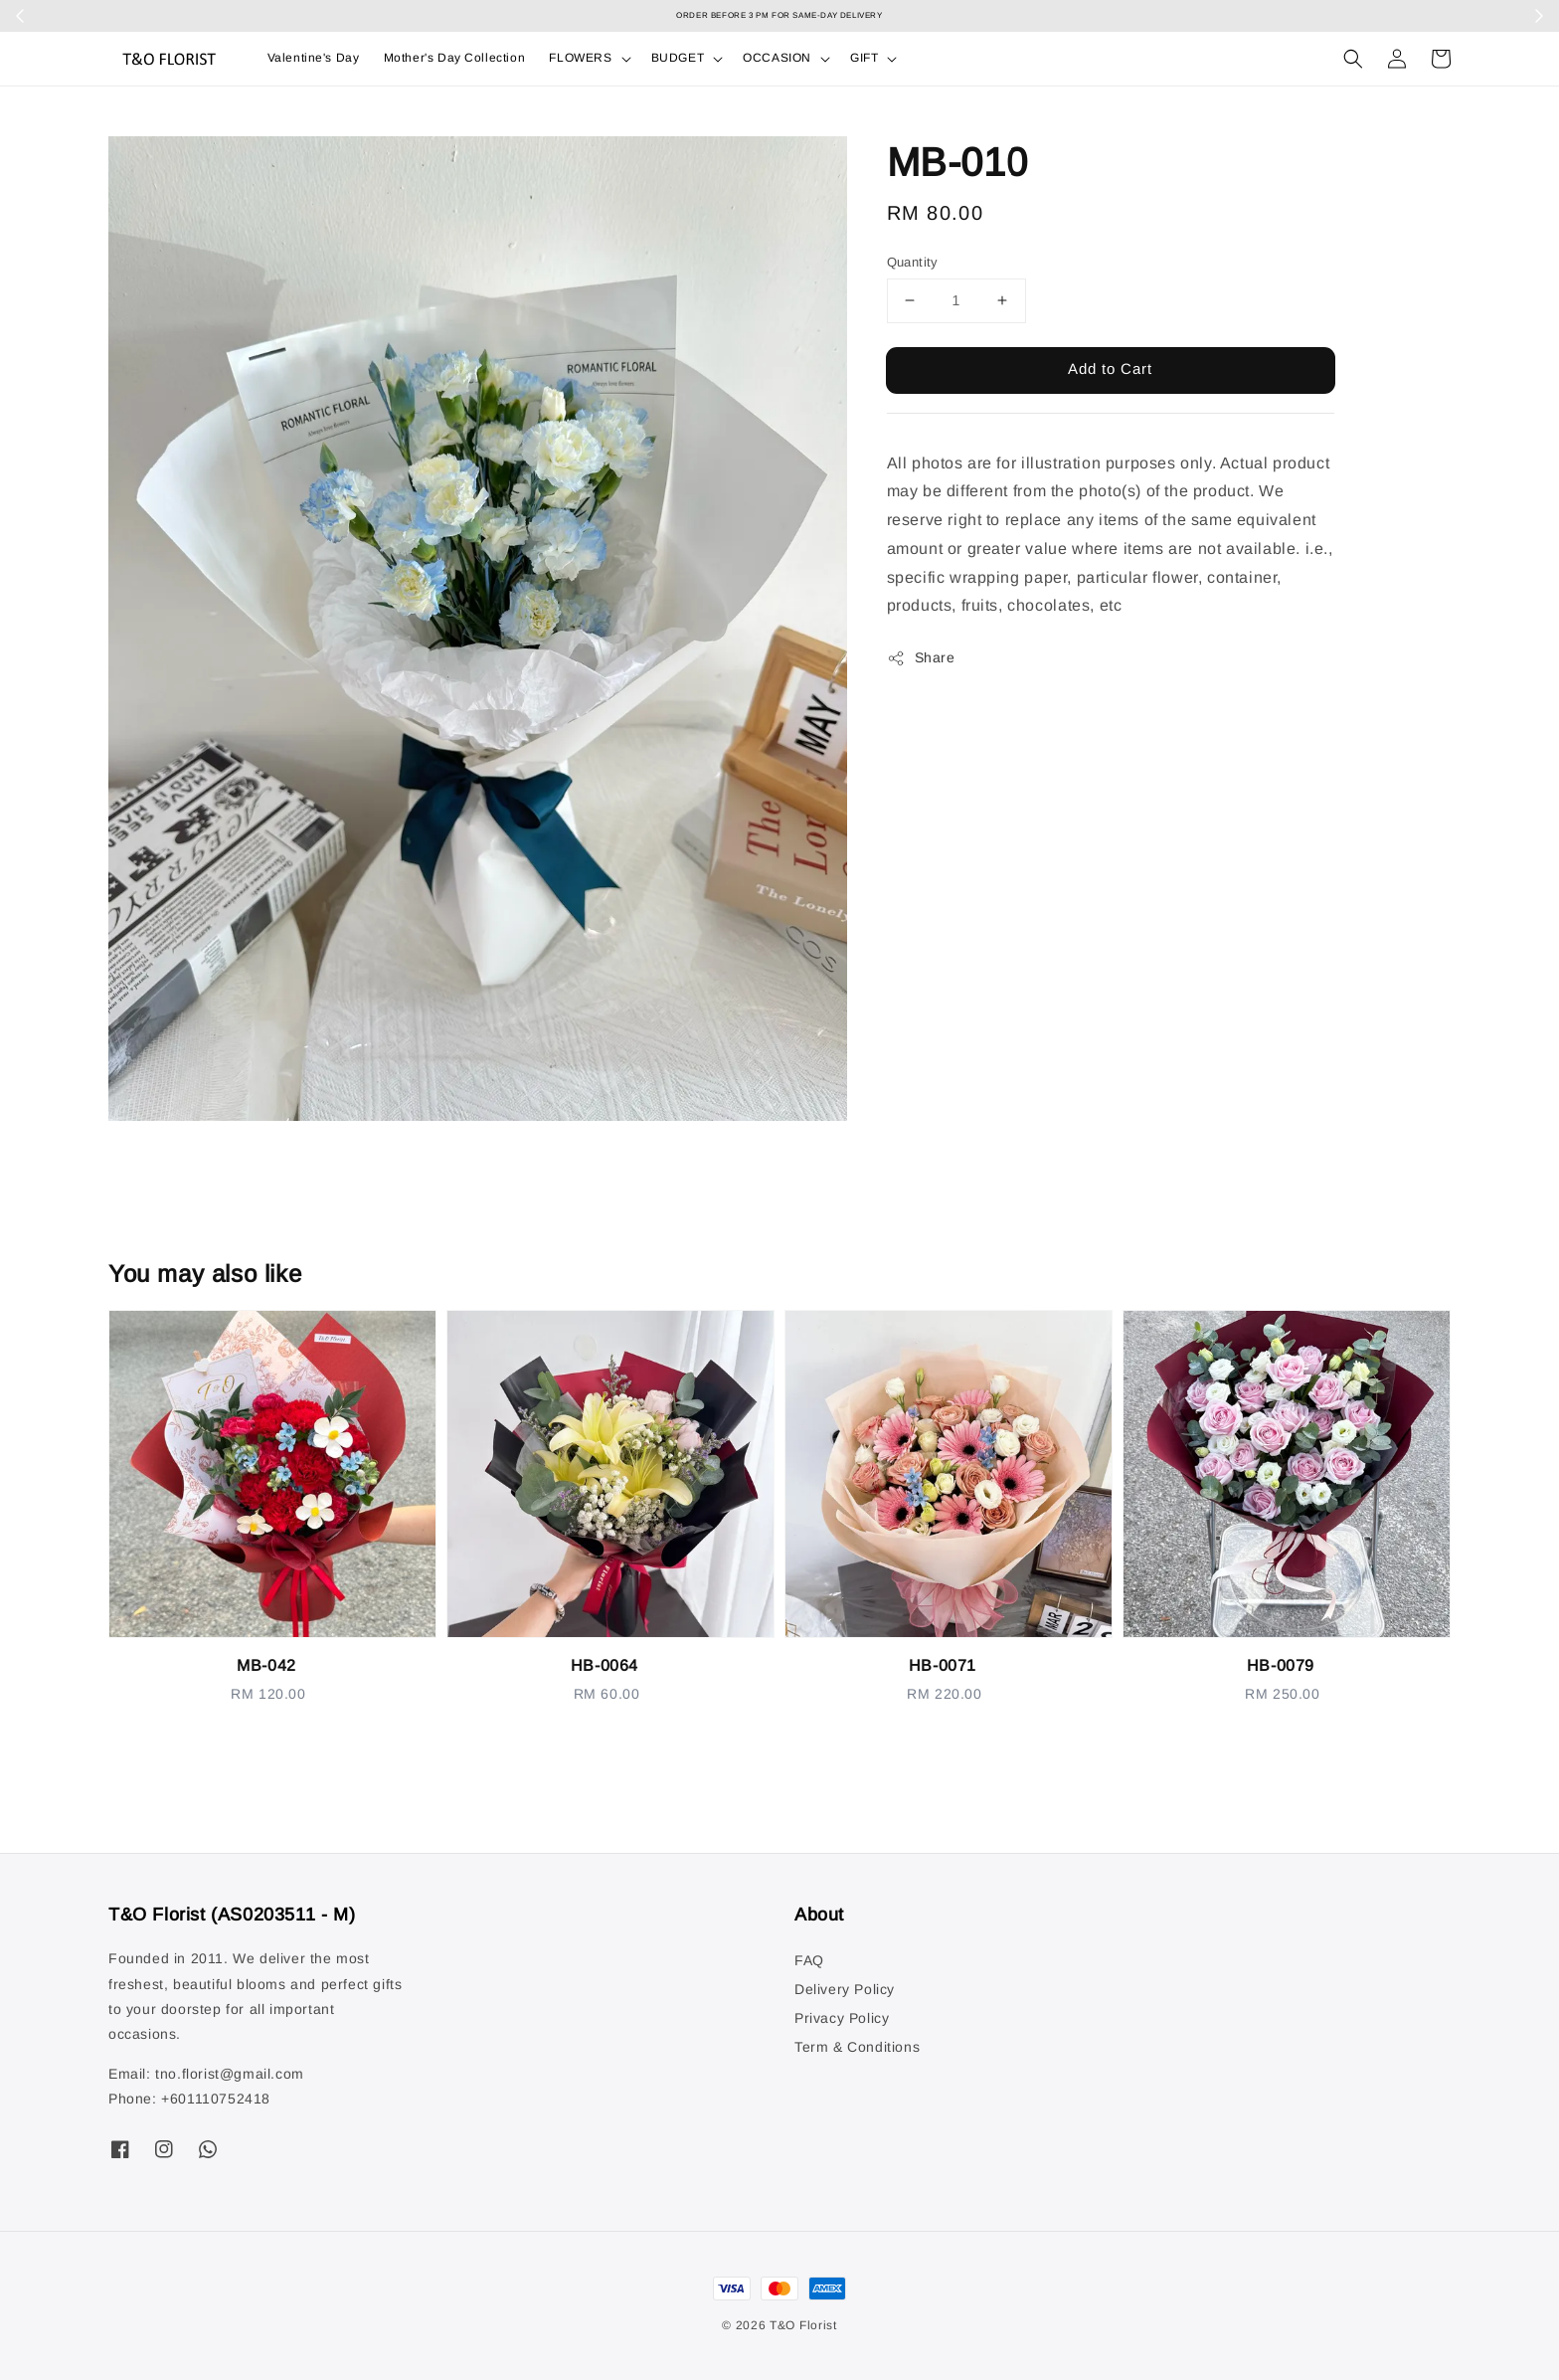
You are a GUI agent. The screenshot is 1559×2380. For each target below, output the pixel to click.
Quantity (913, 262)
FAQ (809, 1960)
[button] (1353, 59)
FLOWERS (580, 58)
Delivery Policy (844, 1989)
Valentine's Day (313, 58)
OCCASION (777, 58)
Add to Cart (1110, 368)
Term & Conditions (857, 2047)
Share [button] (921, 658)
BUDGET (678, 58)
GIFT (864, 58)
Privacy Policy (841, 2018)
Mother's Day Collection (455, 58)
